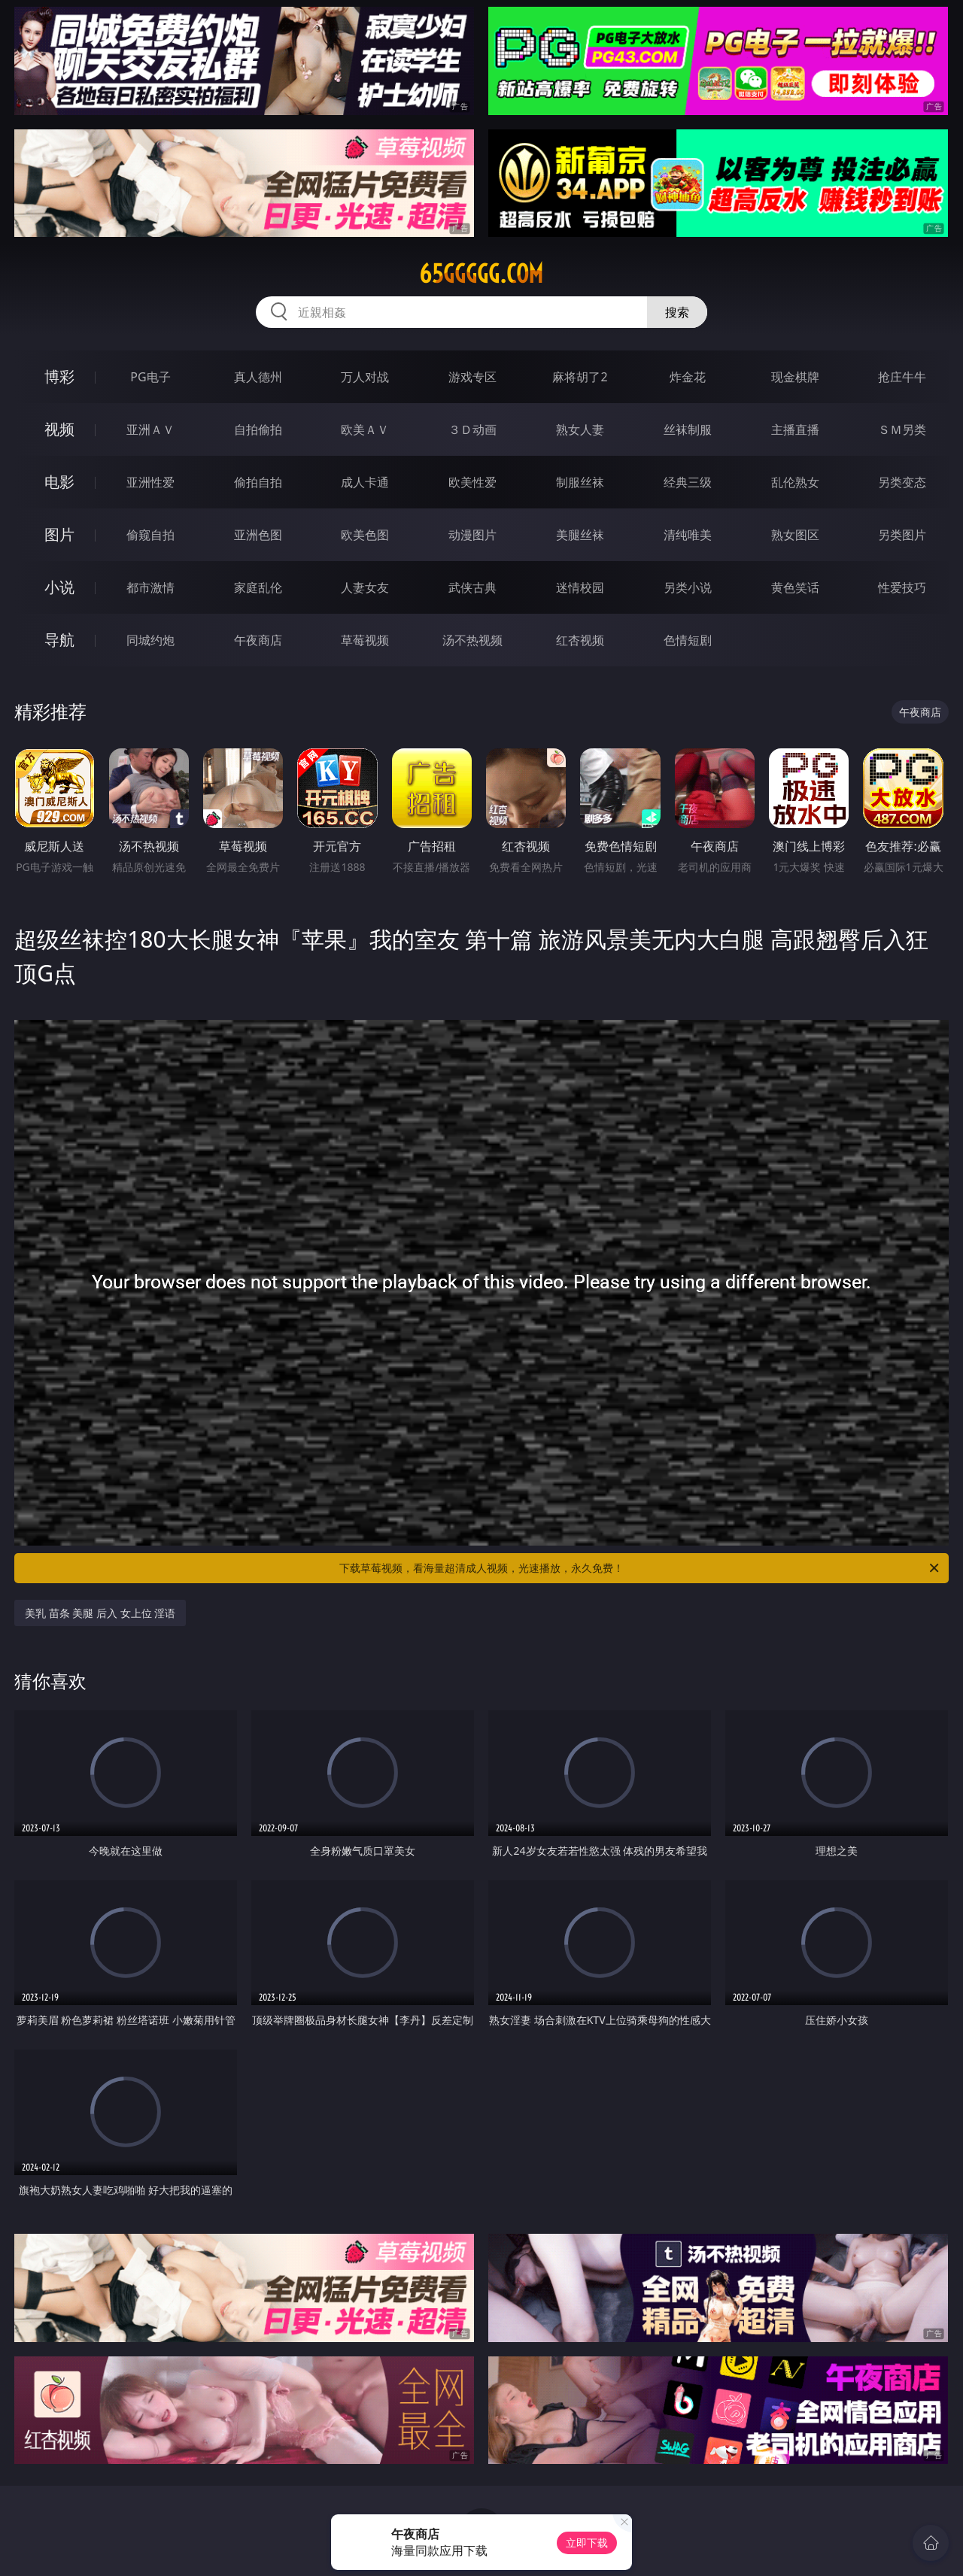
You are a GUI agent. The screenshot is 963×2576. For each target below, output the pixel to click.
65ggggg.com (481, 274)
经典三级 (688, 482)
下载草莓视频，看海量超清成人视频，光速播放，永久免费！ (640, 1568)
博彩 (59, 376)
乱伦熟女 (795, 482)
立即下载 (587, 2542)
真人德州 (258, 377)
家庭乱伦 (258, 587)
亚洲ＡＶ (150, 429)
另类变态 (902, 482)
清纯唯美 (688, 534)
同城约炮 (150, 640)
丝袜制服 (688, 429)
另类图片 (902, 534)
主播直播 (795, 429)
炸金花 (688, 377)
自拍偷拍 (258, 429)
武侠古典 (472, 587)
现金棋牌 (795, 377)
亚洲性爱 (150, 482)
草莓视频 (365, 640)
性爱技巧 (902, 587)
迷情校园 (580, 587)
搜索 (677, 312)
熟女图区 (795, 534)
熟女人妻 (580, 429)
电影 (59, 482)
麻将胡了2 (579, 377)
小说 (59, 587)
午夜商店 (258, 640)
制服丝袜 (580, 482)
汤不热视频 (472, 640)
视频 (59, 429)
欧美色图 (365, 534)
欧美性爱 (472, 482)
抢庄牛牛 (902, 377)
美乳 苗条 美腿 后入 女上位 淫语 (100, 1613)
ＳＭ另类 (902, 429)
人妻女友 (365, 587)
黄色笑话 (795, 587)
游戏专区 (472, 377)
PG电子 (150, 377)
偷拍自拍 (258, 482)
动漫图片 (472, 534)
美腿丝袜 (580, 534)
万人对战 (365, 377)
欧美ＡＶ (365, 429)
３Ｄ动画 (472, 429)
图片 (59, 534)
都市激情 (150, 587)
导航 (59, 640)
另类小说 (688, 587)
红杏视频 (580, 640)
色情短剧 (688, 640)
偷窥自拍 (150, 534)
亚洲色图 (258, 534)
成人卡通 (365, 482)
